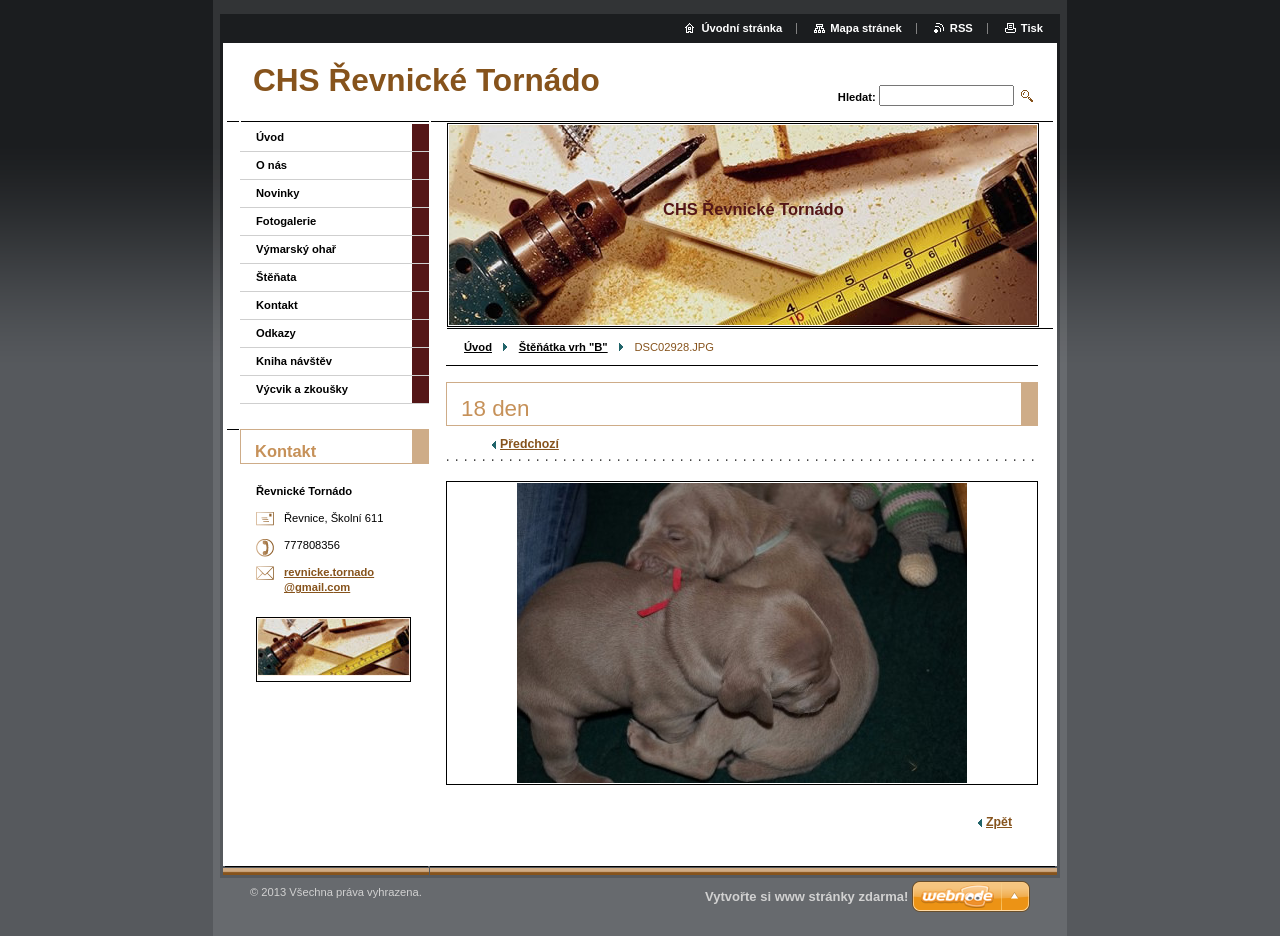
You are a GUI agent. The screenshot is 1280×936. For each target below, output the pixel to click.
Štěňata (276, 277)
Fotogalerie (286, 221)
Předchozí (529, 444)
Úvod (478, 347)
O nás (271, 165)
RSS (961, 28)
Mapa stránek (866, 28)
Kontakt (277, 305)
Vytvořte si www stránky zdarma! (806, 896)
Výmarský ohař (296, 249)
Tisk (1032, 28)
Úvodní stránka (741, 28)
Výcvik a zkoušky (302, 389)
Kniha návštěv (294, 361)
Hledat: (857, 97)
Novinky (278, 193)
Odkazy (276, 333)
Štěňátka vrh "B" (563, 347)
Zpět (999, 822)
